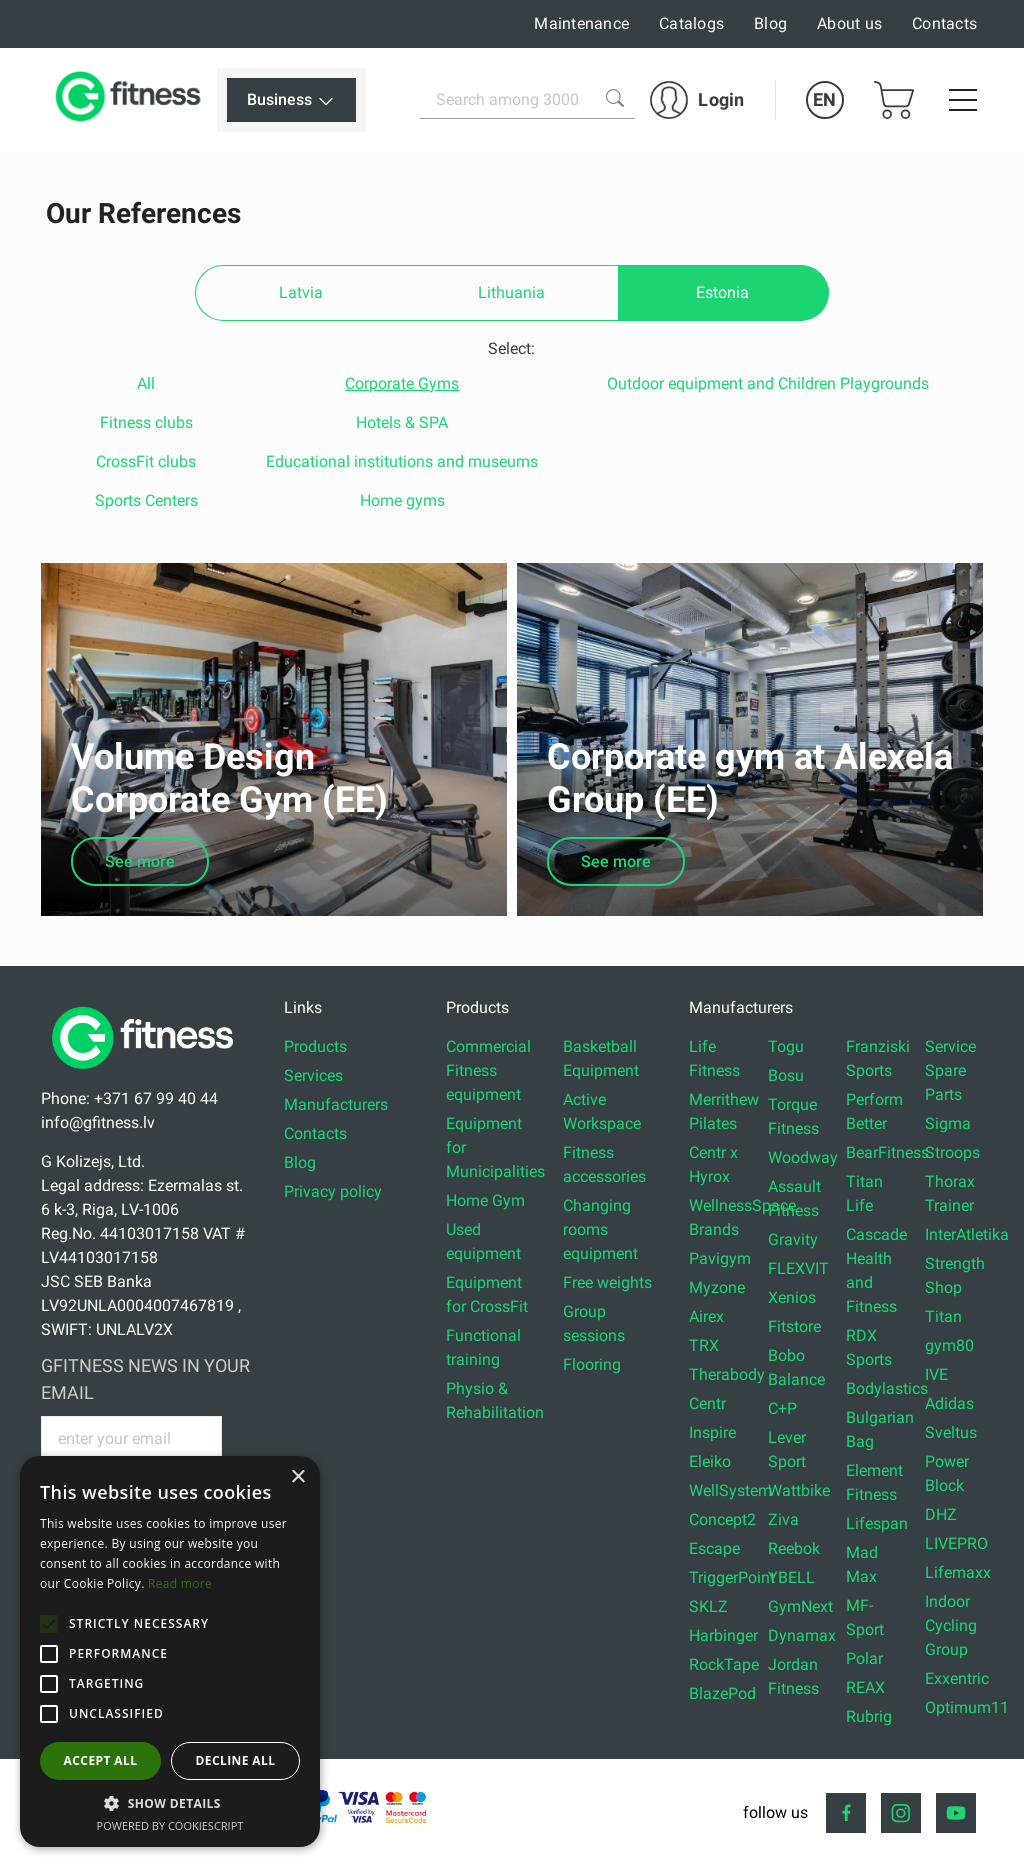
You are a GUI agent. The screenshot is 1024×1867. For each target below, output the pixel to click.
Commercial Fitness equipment (488, 1070)
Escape (714, 1548)
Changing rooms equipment (600, 1229)
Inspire (712, 1432)
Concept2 (722, 1519)
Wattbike (799, 1490)
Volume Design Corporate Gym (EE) (229, 778)
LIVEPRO (956, 1543)
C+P (782, 1408)
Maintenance (581, 23)
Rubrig (869, 1716)
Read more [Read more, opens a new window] (180, 1583)
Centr (707, 1403)
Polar (864, 1658)
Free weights (607, 1282)
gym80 (949, 1345)
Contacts (944, 23)
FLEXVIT (798, 1268)
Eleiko (710, 1461)
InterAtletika (967, 1234)
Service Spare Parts (950, 1070)
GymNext (800, 1606)
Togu (786, 1046)
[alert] (170, 1651)
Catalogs (691, 23)
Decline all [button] (236, 1760)
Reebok (794, 1548)
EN (824, 99)
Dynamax (802, 1635)
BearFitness (887, 1152)
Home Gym (485, 1200)
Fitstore (794, 1326)
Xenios (792, 1297)
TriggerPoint (732, 1577)
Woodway (803, 1157)
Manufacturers (336, 1104)
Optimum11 (967, 1707)
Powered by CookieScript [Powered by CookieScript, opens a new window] (170, 1825)
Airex (706, 1316)
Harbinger (723, 1635)
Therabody (727, 1374)
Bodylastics (887, 1388)
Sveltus (951, 1432)
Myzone (717, 1287)
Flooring (592, 1364)
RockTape (724, 1664)
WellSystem (730, 1490)
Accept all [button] (101, 1760)
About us (849, 23)
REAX (865, 1687)
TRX (704, 1345)
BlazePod (722, 1693)
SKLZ (708, 1606)
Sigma (948, 1123)
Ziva (783, 1519)
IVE (936, 1374)
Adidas (949, 1403)
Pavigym (720, 1258)
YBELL (791, 1577)
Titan (943, 1316)
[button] (49, 1624)
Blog (770, 23)
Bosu (786, 1075)
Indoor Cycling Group (951, 1625)
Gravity (793, 1239)
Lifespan (877, 1523)
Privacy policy (333, 1191)
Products (315, 1046)
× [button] (297, 1477)
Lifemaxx (958, 1572)
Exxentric (957, 1678)
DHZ (941, 1514)
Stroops (952, 1152)
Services (313, 1075)
